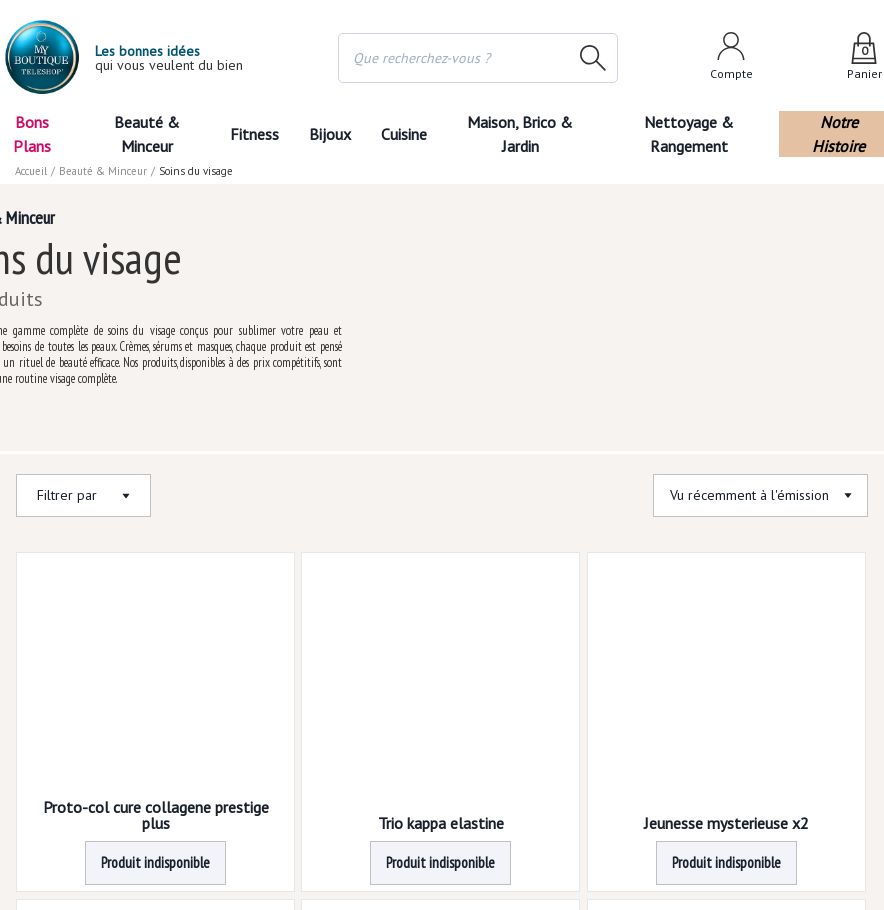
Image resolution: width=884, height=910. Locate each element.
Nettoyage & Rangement (689, 134)
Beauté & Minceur (147, 134)
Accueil (31, 171)
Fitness (254, 134)
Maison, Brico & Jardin (520, 134)
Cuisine (404, 134)
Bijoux (330, 134)
